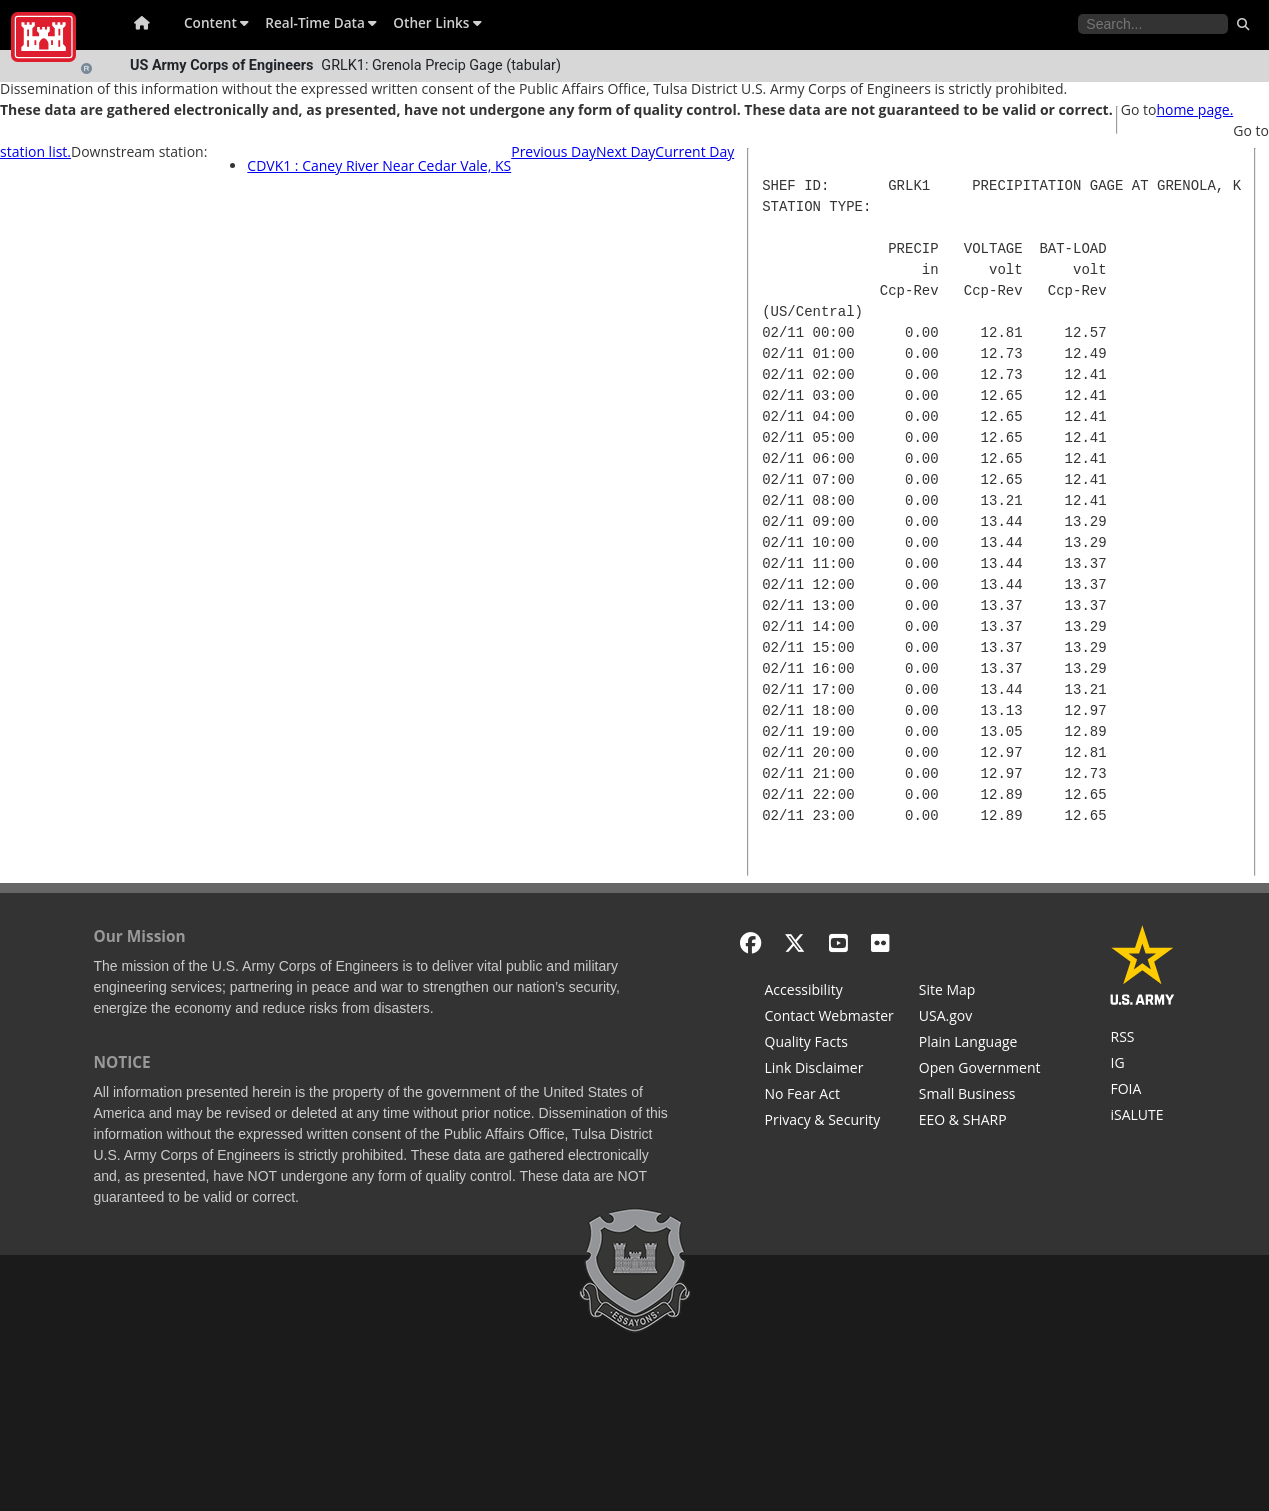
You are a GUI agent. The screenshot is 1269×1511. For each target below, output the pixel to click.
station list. (35, 151)
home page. (1194, 109)
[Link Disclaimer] (829, 1070)
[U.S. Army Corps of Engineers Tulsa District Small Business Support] (980, 1096)
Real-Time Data (321, 22)
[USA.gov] (980, 1018)
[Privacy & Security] (829, 1122)
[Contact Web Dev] (829, 1018)
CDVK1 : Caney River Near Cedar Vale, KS (379, 165)
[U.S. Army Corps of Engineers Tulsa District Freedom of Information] (1142, 1091)
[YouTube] (838, 942)
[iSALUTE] (1142, 1117)
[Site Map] (980, 992)
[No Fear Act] (829, 1096)
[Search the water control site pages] (1153, 24)
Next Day (625, 151)
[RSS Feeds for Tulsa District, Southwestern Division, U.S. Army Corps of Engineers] (1142, 1039)
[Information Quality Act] (829, 1044)
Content (216, 22)
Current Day (694, 151)
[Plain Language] (980, 1044)
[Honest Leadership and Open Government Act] (980, 1070)
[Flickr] (880, 942)
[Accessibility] (829, 992)
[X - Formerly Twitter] (794, 942)
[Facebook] (750, 942)
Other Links (437, 22)
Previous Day (553, 151)
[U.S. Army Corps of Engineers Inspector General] (1142, 1065)
